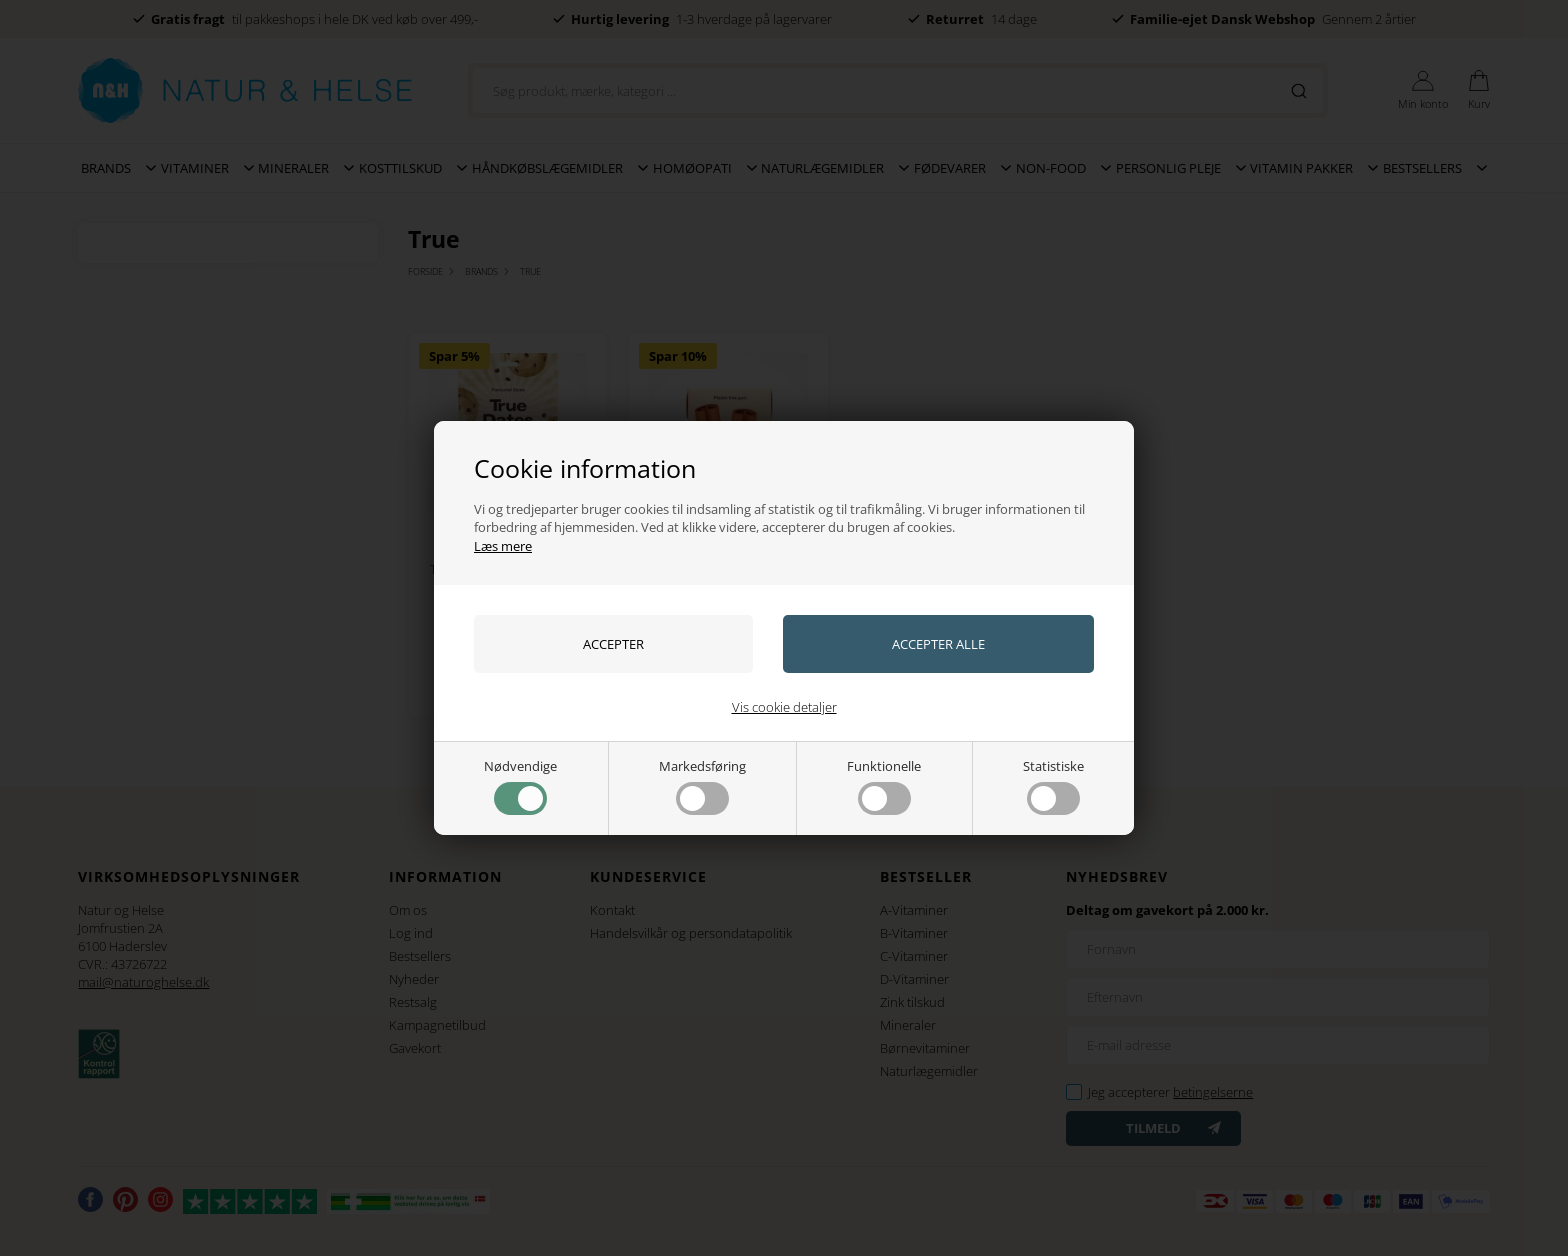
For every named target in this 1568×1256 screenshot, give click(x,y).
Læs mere (503, 546)
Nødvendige (520, 786)
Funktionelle (884, 786)
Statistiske (1053, 786)
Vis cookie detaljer (784, 707)
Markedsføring (702, 786)
